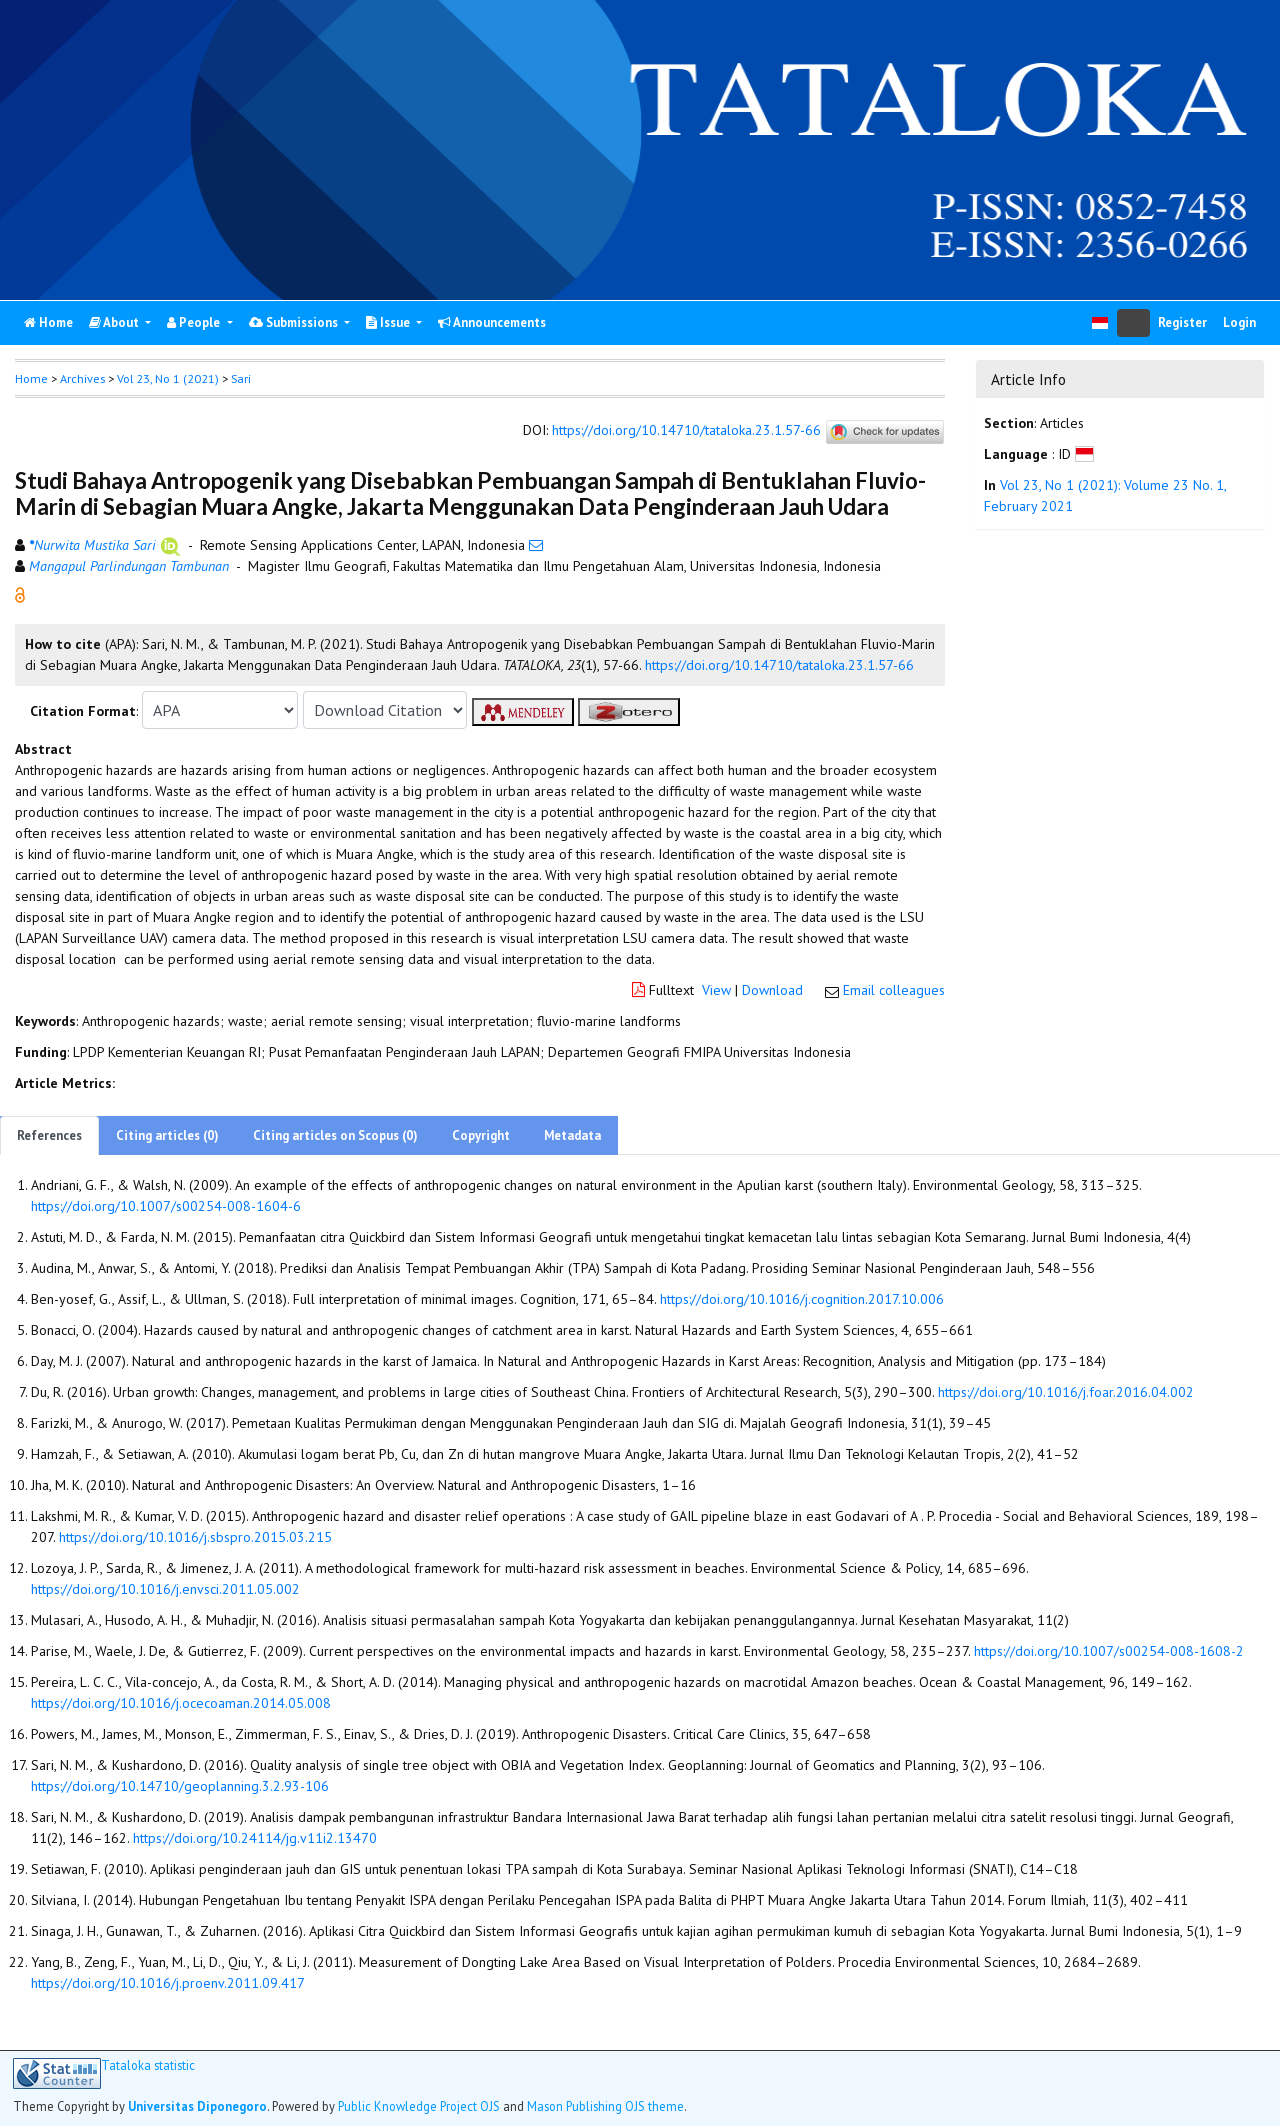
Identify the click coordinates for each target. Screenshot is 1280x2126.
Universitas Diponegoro (197, 2106)
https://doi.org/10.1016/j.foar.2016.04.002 (1066, 1392)
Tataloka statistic (148, 2065)
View (716, 990)
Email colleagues (894, 990)
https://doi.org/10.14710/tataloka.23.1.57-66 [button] (779, 665)
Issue (389, 322)
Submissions (295, 322)
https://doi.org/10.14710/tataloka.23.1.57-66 (686, 431)
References (49, 1135)
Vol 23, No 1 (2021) (168, 378)
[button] (20, 594)
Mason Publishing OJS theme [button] (605, 2106)
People (195, 322)
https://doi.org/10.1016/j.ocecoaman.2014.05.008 (181, 1703)
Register (1182, 322)
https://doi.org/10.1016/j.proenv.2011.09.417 (168, 1983)
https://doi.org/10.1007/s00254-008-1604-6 (166, 1206)
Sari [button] (241, 378)
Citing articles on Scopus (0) (335, 1135)
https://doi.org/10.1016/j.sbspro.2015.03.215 (195, 1537)
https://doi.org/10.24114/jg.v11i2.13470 (255, 1838)
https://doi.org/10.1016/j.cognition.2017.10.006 (802, 1299)
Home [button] (31, 378)
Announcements (492, 322)
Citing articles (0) (167, 1135)
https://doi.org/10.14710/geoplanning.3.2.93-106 (180, 1786)
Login (1239, 322)
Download (772, 990)
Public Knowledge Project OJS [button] (419, 2106)
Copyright (481, 1135)
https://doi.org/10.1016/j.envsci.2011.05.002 (165, 1589)
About (115, 322)
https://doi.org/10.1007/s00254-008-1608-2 (1109, 1651)
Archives (82, 378)
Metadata (572, 1135)
